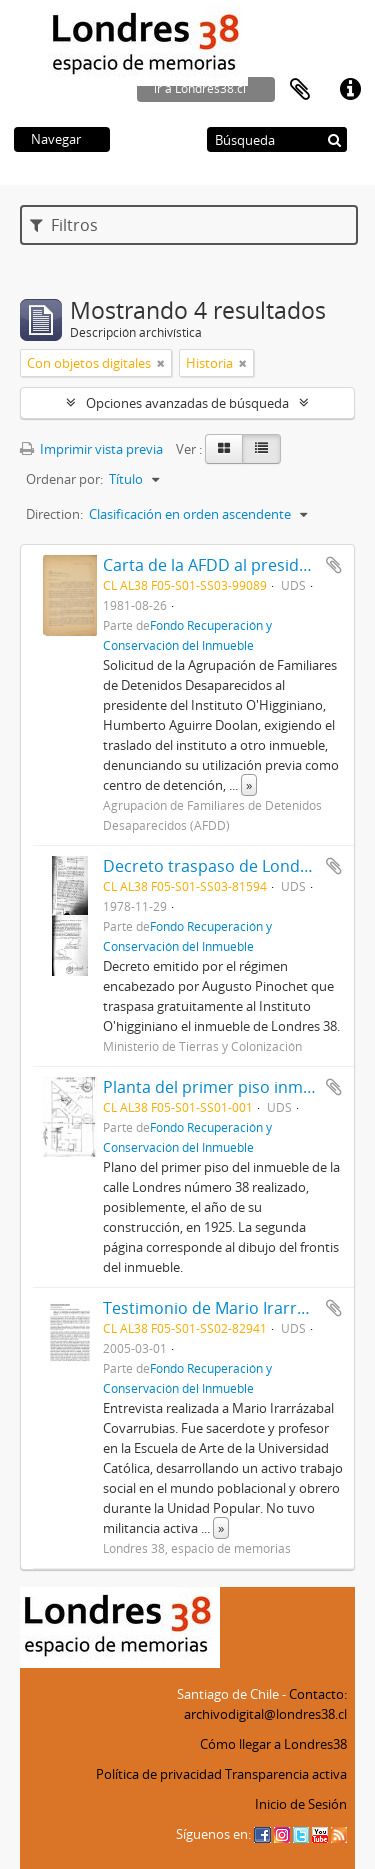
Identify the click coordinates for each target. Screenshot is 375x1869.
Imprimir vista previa (91, 449)
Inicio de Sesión (301, 1804)
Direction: (54, 514)
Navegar (56, 139)
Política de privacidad (159, 1774)
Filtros (64, 225)
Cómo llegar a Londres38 (273, 1744)
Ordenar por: (64, 479)
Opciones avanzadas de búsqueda (187, 403)
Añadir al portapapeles (334, 565)
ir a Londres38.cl (200, 88)
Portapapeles (300, 90)
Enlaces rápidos (350, 90)
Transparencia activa (286, 1774)
